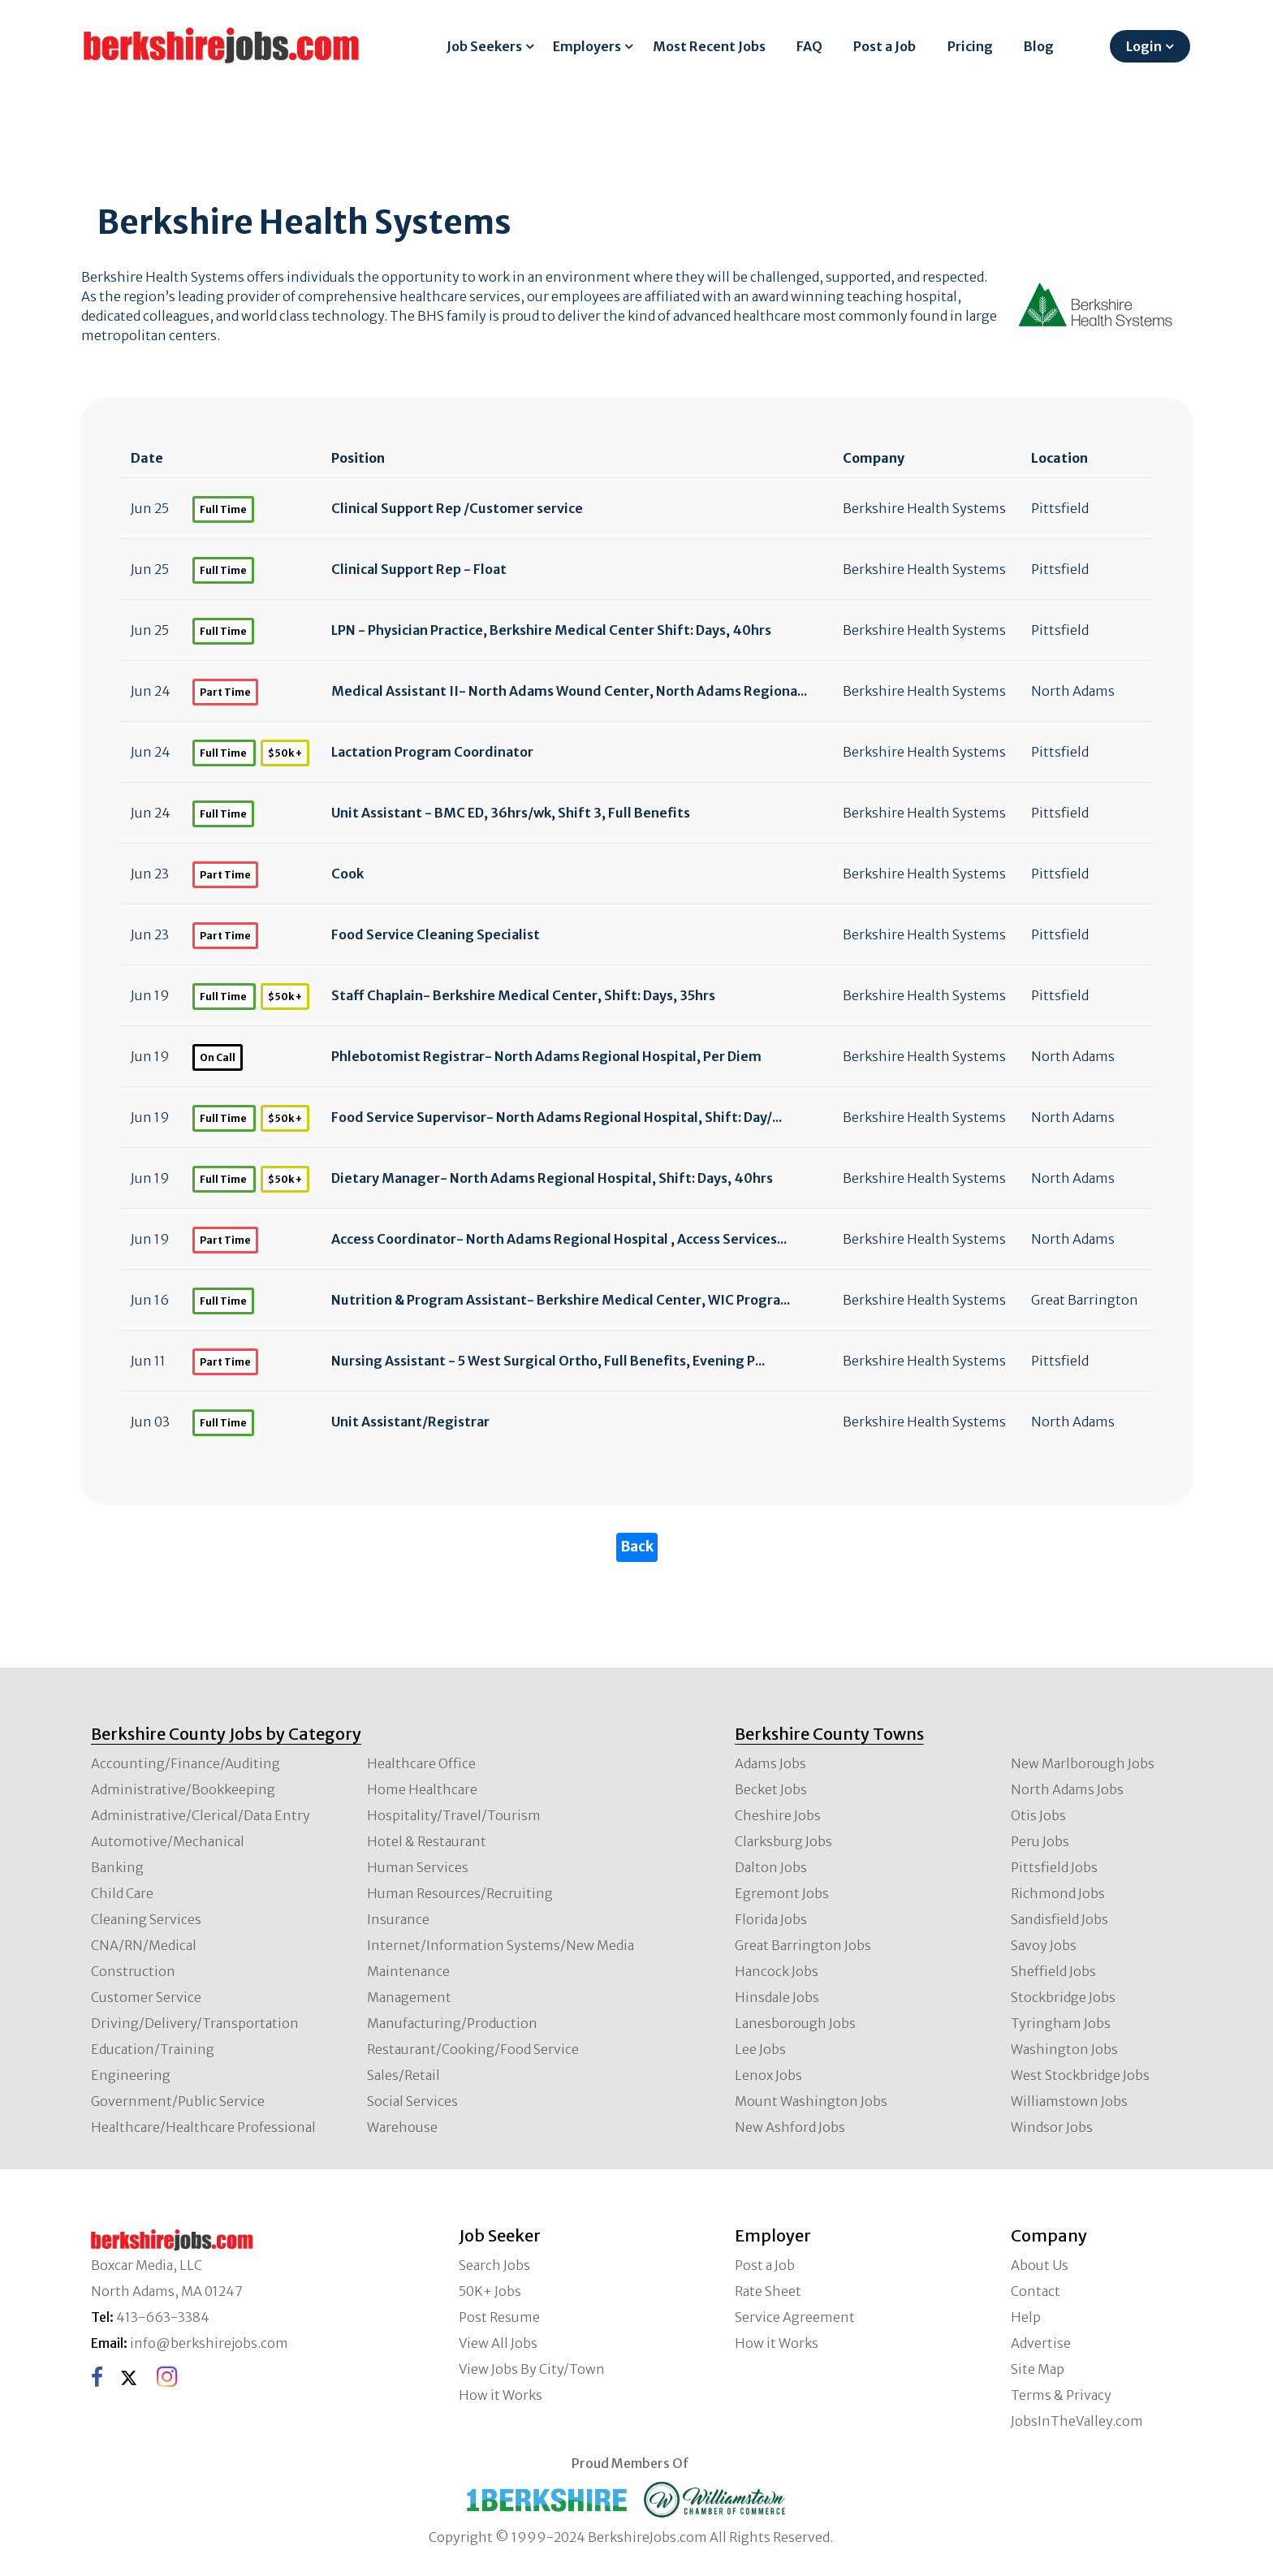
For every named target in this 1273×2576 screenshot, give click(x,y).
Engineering (130, 2075)
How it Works (500, 2395)
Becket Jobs (771, 1789)
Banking (117, 1867)
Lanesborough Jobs (795, 2023)
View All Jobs (498, 2343)
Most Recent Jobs (709, 46)
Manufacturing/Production (452, 2023)
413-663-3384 (162, 2317)
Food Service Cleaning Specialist (435, 934)
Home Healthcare (422, 1789)
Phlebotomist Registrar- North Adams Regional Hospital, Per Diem (546, 1056)
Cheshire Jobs (778, 1815)
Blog (1039, 46)
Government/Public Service (178, 2101)
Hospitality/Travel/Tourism (454, 1815)
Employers (587, 46)
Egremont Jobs (782, 1893)
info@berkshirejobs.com (209, 2343)
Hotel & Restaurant (426, 1841)
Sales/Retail (403, 2075)
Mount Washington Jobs (811, 2101)
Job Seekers (484, 46)
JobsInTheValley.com (1077, 2421)
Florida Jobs (771, 1919)
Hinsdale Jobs (777, 1997)
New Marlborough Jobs (1082, 1763)
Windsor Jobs (1052, 2127)
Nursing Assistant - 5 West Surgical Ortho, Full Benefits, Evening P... (548, 1361)
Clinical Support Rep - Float (419, 569)
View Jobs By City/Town (532, 2369)
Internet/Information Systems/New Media (500, 1945)
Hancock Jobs (776, 1971)
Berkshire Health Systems (924, 508)
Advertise (1041, 2343)
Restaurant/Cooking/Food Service (473, 2049)
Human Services (417, 1867)
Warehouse (402, 2127)
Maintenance (408, 1971)
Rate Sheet (768, 2291)
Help (1026, 2317)
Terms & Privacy (1061, 2395)
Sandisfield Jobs (1059, 1919)
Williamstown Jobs (1069, 2101)
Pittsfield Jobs (1054, 1867)
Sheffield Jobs (1053, 1971)
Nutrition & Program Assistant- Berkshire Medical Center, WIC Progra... (560, 1300)
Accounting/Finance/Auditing (185, 1763)
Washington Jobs (1064, 2049)
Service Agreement (795, 2317)
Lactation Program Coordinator (432, 752)
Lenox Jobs (768, 2075)
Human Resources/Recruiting (460, 1893)
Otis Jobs (1038, 1815)
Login (1144, 46)
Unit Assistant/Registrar (410, 1421)
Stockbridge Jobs (1063, 1997)
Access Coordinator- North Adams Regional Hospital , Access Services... (559, 1239)
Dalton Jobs (771, 1867)
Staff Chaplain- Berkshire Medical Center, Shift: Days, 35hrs (523, 995)
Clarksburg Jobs (783, 1841)
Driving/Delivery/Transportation (195, 2023)
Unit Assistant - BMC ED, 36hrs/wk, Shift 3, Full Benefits (510, 813)
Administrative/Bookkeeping (183, 1789)
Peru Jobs (1040, 1841)
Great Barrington (1084, 1300)
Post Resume (499, 2317)
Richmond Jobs (1058, 1893)
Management (409, 1997)
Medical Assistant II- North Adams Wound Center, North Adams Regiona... (569, 691)
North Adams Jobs (1067, 1789)
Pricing (970, 46)
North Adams (1073, 691)
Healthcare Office (421, 1763)
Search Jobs (494, 2265)
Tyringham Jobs (1061, 2023)
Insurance (398, 1919)
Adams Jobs (770, 1763)
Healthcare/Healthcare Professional (203, 2127)
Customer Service (146, 1997)
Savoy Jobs (1044, 1945)
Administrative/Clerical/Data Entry (200, 1815)
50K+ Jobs (490, 2291)
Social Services (412, 2101)
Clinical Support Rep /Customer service (457, 508)
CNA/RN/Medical (143, 1945)
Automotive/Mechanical (167, 1841)
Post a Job (884, 46)
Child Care (122, 1893)
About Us (1039, 2265)
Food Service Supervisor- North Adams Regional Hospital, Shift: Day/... (556, 1117)
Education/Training (152, 2049)
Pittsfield (1060, 508)
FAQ (809, 46)
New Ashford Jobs (790, 2127)
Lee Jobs (760, 2049)
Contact (1035, 2291)
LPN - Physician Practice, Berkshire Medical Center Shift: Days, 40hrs (551, 630)
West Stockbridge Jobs (1080, 2075)
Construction (133, 1971)
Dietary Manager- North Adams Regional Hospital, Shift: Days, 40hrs (552, 1178)
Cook (347, 873)
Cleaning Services (146, 1919)
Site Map (1037, 2369)
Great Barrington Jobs (803, 1945)
